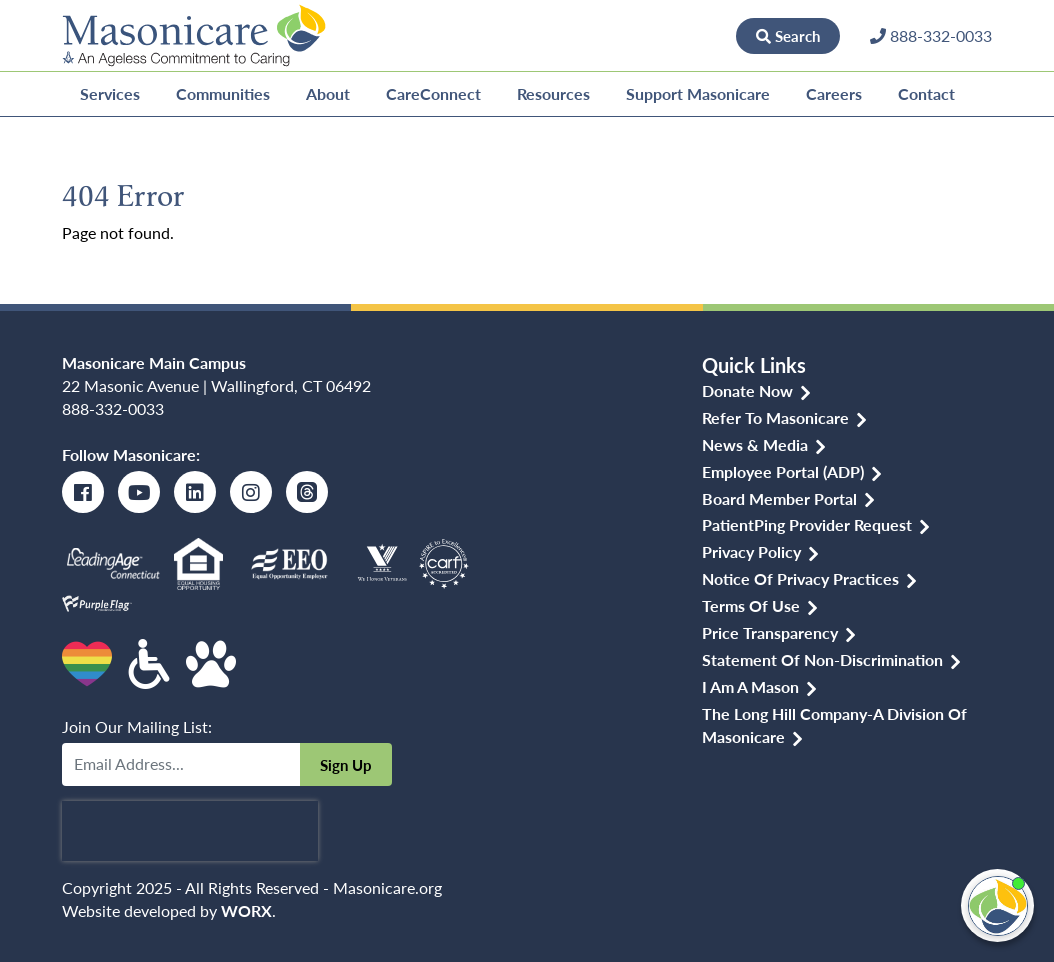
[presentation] (190, 831)
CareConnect (433, 93)
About (328, 93)
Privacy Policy (751, 551)
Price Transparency (770, 632)
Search (788, 35)
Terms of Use (751, 605)
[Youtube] (139, 492)
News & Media (755, 444)
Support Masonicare (698, 93)
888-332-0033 (113, 408)
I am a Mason (750, 686)
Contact (926, 93)
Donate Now (668, 35)
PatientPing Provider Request (807, 524)
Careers (834, 93)
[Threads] (307, 492)
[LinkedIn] (195, 492)
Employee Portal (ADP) (783, 471)
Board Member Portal (779, 498)
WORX (246, 910)
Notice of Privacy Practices (800, 578)
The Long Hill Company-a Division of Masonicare (834, 725)
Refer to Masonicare (775, 417)
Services (110, 93)
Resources (553, 93)
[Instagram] (251, 492)
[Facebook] (83, 492)
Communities (223, 93)
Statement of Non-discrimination (822, 659)
